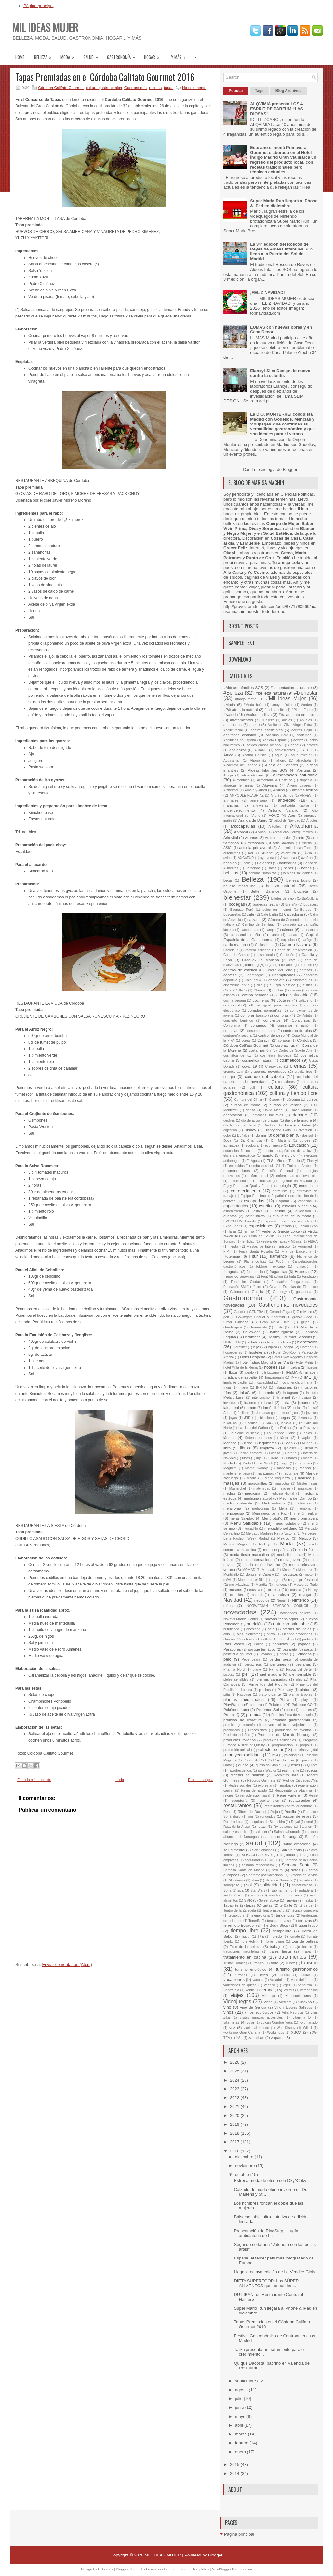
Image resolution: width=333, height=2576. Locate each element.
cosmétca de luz (237, 1055)
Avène (267, 853)
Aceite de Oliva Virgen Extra (290, 725)
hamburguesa (281, 1332)
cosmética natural (257, 1060)
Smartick (305, 1880)
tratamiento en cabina (244, 1957)
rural (309, 1822)
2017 (235, 2141)
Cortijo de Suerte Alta (295, 1050)
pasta (308, 1649)
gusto (279, 1327)
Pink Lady (285, 1690)
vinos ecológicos (259, 2012)
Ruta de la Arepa (236, 1826)
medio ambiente (237, 1503)
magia (283, 1463)
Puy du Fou (283, 1760)
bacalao (230, 863)
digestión (230, 1130)
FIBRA (313, 1241)
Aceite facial (233, 730)
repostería (239, 1800)
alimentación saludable (295, 775)
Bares (272, 868)
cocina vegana (234, 1000)
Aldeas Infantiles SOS (267, 770)
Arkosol (260, 832)
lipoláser (289, 1448)
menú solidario (286, 1523)
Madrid (229, 1463)
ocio (270, 1629)
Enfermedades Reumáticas (250, 1181)
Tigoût (246, 1936)
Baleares (264, 863)
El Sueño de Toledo (283, 1160)
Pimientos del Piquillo (268, 1684)
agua (279, 755)
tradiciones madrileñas (241, 1951)
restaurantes (237, 1805)
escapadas (254, 1200)
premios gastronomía (291, 1720)
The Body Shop (275, 1925)
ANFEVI (306, 795)
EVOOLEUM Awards (239, 1221)
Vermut (289, 1990)
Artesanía (256, 843)
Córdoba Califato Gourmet (61, 88)
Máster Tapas (307, 1483)
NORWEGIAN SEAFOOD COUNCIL (278, 1606)
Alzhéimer (230, 790)
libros (245, 1447)
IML (307, 1377)
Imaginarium (274, 1377)
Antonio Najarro (283, 810)
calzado (253, 919)
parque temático (261, 1649)
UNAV (305, 1975)
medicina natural (258, 1498)
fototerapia (255, 1272)
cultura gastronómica (104, 88)
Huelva (294, 1367)
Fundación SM (234, 1286)
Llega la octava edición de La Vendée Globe (275, 2271)
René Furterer (289, 1795)
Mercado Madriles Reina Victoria (271, 1533)
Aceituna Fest (277, 735)
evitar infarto (255, 1216)
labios (307, 1433)
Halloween (252, 1332)
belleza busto (298, 880)
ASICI (227, 848)
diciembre (245, 2156)
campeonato (250, 930)
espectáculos (235, 1205)
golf (226, 1317)
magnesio (303, 1463)
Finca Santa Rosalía (256, 1251)
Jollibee (243, 1413)
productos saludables (279, 1740)
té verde (306, 1905)
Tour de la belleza (246, 1946)
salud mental (234, 1850)
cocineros (261, 1000)
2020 (235, 2115)
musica (254, 1590)
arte (301, 837)
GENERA (256, 1312)
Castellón (287, 955)
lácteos (229, 1438)
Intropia (305, 1397)
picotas (228, 1674)
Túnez (290, 1963)
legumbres (268, 1443)
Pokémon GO (302, 1704)
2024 (235, 2080)
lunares (291, 1458)
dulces (305, 1140)
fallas (233, 1231)
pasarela (290, 1649)
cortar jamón (260, 1050)
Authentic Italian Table (295, 848)
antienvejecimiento (239, 810)
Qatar (227, 1765)
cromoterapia (233, 1071)
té (290, 1905)
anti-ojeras (260, 805)
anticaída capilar (295, 805)
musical (295, 1590)
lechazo (229, 1443)
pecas (283, 1654)
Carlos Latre (264, 945)
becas (228, 880)
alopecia (306, 780)
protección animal (236, 1750)
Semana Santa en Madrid (243, 1870)
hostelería (257, 1352)
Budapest (310, 904)
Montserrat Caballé (259, 1574)
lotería (292, 1453)
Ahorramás (258, 760)
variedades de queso (239, 1985)
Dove (227, 1140)
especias (305, 1201)
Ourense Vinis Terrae (239, 1639)
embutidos (237, 1165)
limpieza (267, 1448)
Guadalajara (232, 1327)
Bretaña (291, 904)
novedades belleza (295, 1613)
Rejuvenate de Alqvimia (293, 1790)
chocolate (276, 980)
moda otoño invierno (262, 1564)
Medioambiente (273, 1503)
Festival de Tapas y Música (281, 1241)
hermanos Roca (279, 1342)
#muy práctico (282, 705)
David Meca (272, 1110)
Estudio (278, 1211)
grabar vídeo (302, 1317)
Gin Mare (304, 1311)
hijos (257, 1347)
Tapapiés (231, 1905)
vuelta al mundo (256, 2028)
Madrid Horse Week (257, 1463)
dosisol (307, 1135)
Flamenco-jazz (255, 1261)
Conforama (231, 1025)
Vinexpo (305, 2002)
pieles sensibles (235, 1679)
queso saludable (268, 1765)
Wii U (307, 2028)
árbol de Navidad (287, 820)
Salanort (306, 1826)
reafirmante (290, 1770)
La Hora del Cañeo (253, 1428)
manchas (284, 1468)
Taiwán (291, 1900)
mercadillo (250, 1528)
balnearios (288, 863)
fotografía (231, 1271)
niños (228, 1605)
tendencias (285, 1915)
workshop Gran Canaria (241, 2032)
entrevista (280, 1191)
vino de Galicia (253, 2007)
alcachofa (303, 760)
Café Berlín (269, 914)
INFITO (261, 1387)
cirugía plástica (282, 985)
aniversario (258, 800)
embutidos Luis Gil (265, 1165)
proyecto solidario (245, 1754)
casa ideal (265, 955)
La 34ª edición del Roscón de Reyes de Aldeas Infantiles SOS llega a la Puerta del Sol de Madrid (281, 251)
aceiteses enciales (239, 735)
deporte (300, 1115)
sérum (277, 1870)
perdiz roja (253, 1664)
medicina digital (282, 1493)
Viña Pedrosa (292, 2012)
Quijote (312, 1765)
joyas (233, 1418)
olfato (271, 1634)
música (273, 1589)
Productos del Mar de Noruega (285, 1735)
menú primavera (304, 1518)
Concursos (301, 1020)
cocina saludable (292, 994)
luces (246, 1458)
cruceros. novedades (268, 1071)
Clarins (259, 990)
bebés (306, 868)
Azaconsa (287, 858)
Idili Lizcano (270, 1372)
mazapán (305, 1488)
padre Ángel (287, 1639)
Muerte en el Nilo (251, 1580)
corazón (284, 1040)
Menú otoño (272, 1518)
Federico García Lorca (280, 1231)
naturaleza (280, 1594)
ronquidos (267, 1816)
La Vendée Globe (281, 1433)
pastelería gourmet (237, 1654)
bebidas (230, 872)
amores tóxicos (305, 790)
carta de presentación (295, 950)
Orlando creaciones (297, 1634)
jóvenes (312, 1413)
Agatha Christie (254, 755)
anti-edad (286, 800)
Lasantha (153, 2569)
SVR (248, 1900)
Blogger (290, 469)
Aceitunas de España (239, 740)
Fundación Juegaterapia (291, 1282)
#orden (306, 705)
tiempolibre (282, 1931)
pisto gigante (270, 1694)
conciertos (272, 1020)
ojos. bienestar (248, 1634)
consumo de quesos (261, 1030)
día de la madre (298, 1120)
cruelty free (303, 1071)
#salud (229, 714)
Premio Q (231, 1714)
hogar (154, 54)
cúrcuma (293, 1099)
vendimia (305, 1985)
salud (92, 54)
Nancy (313, 1590)
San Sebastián (263, 1850)
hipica (272, 1347)
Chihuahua (253, 980)
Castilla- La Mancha (260, 960)
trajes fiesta (280, 1951)
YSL (239, 2038)
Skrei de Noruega (278, 1880)
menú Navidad (242, 1518)
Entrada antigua (200, 1780)
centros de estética (240, 970)
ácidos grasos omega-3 (265, 745)
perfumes (278, 1664)
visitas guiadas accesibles (261, 2017)
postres (306, 1709)
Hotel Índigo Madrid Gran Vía (264, 1362)
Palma (258, 1644)
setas (295, 1870)
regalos (285, 1785)
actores (312, 745)
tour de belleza (305, 1941)
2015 (235, 2464)
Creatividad (273, 1066)
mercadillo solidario (280, 1528)
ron (250, 1816)
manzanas (265, 1473)
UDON (285, 1975)
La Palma (282, 1427)
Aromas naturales (278, 838)
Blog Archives (288, 90)
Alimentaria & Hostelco (274, 780)
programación (282, 1745)
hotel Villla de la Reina (240, 1367)
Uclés (263, 1975)
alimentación (252, 775)
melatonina (260, 1508)
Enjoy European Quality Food (246, 1186)
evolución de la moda (292, 1216)
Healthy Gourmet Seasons (289, 1337)
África (228, 755)
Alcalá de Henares (281, 765)
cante (275, 935)
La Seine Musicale (244, 1433)
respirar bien (268, 1800)
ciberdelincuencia (236, 985)
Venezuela (231, 1990)
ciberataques (302, 980)
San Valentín (291, 1850)
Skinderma (237, 1880)
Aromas (251, 837)
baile (247, 863)
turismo (309, 1962)
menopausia (233, 1513)
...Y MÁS (179, 54)
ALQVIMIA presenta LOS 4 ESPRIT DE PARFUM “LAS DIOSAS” (276, 108)
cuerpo (229, 1076)
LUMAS (273, 1458)
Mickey (264, 1544)
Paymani (265, 1654)
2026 (235, 2062)
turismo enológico (250, 1969)
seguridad (287, 1855)
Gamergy (280, 1292)
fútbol (257, 1286)
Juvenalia (305, 1418)
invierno (250, 1403)
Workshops (275, 2032)
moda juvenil (290, 1560)
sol (249, 1884)
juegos (284, 1417)
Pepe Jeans (251, 1659)
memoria (303, 1508)
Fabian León (308, 1226)
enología (283, 1185)
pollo (289, 1710)
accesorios (232, 724)
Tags (259, 90)
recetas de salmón (247, 1775)
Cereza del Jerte (279, 970)
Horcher (306, 1347)
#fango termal (246, 699)
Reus (227, 1812)
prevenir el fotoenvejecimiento (287, 1725)
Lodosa (274, 1453)
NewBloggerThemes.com (232, 2569)
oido (226, 1634)
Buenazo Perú (241, 909)
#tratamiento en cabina (298, 714)
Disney (250, 1130)
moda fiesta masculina (249, 1554)
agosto (242, 2389)
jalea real (231, 1407)
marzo (241, 2434)
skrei (255, 1880)
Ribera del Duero (251, 1812)
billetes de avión (283, 898)
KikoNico (230, 1423)
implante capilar (235, 1382)
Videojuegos (237, 2001)
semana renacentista (258, 1865)
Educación (299, 1145)
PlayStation (233, 1704)
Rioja (274, 1812)
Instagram (290, 1393)
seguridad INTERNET (261, 1860)
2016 (235, 2151)
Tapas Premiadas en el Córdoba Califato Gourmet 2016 (104, 77)
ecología (252, 1145)
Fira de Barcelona (296, 1251)
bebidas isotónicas (262, 873)
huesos (312, 1367)
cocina (295, 990)
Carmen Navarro (295, 944)
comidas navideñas (264, 1010)
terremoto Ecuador (239, 1925)
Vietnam (285, 2002)
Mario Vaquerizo (277, 1478)
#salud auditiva (259, 714)
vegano (269, 1985)
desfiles (229, 1120)
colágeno (305, 1000)
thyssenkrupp (306, 1925)
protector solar (269, 1749)
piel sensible (300, 1674)
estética (266, 1205)
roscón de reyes (297, 1816)
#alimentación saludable (291, 687)
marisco (304, 1478)
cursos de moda (245, 1105)
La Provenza (308, 1428)
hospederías (232, 1352)
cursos (312, 1099)
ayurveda (267, 858)
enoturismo (308, 1185)
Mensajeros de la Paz (269, 1513)
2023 (235, 2088)
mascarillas (257, 1483)
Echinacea (231, 1145)
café (250, 914)
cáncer (287, 929)
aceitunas (304, 735)
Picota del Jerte (299, 1669)
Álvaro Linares (299, 785)
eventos (230, 1216)
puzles (307, 1760)
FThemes (105, 2569)
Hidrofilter (239, 1347)
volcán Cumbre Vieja (277, 2022)
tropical (259, 1963)
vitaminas (231, 2022)
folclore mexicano (270, 1266)
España (282, 1201)
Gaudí (238, 1312)
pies (299, 1679)
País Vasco (233, 1644)
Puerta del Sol (254, 1760)
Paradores (232, 1649)
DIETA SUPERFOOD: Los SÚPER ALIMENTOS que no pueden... (266, 2283)
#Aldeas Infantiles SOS (243, 687)
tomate (294, 1936)
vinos (228, 2012)
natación (236, 1595)
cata (292, 960)
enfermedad (257, 1175)
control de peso (271, 1035)
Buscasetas (232, 914)
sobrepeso (231, 1885)
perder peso (280, 1659)
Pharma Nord (234, 1669)
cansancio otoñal (245, 934)
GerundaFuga (280, 1312)
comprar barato (253, 1015)
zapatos (277, 2037)
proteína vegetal (305, 1750)
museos (235, 1589)
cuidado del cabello (264, 1076)
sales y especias (235, 1832)
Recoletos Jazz (286, 1775)
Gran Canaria (236, 1322)
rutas (261, 1826)
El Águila (253, 1161)
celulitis (306, 965)
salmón (261, 1831)
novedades (240, 1612)
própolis (306, 1745)
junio (240, 2407)
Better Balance (264, 891)
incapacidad (264, 1382)
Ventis (249, 1990)
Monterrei (305, 1569)
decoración (232, 1115)
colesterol (231, 1005)
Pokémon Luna (236, 1709)
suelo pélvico (233, 1895)
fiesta (233, 1246)
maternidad (261, 1488)
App (291, 815)
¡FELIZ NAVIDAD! (267, 292)
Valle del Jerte (302, 1980)
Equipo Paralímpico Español (262, 1196)
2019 (235, 2124)
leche (248, 1443)
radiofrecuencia (240, 1770)
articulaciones (283, 843)
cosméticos (290, 1060)
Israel (268, 1402)
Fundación (310, 1276)
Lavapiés (305, 1438)
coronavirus (285, 1045)
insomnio (266, 1392)
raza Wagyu (267, 1770)
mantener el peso (236, 1473)
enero (241, 2451)
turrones (241, 1975)
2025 (235, 2071)
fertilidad (248, 1241)
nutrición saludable (291, 1623)
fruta (292, 1276)
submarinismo (282, 1890)
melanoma (232, 1508)
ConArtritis (305, 1015)
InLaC (245, 1392)
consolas (230, 1030)
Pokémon (277, 1704)
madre (308, 1458)
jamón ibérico (274, 1407)
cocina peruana (255, 995)
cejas (269, 965)
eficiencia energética (239, 1155)
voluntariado (308, 2022)
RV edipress (282, 1826)
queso (243, 1765)
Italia (285, 1402)
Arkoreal (241, 832)
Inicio (119, 1780)
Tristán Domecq (235, 1963)
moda (69, 54)
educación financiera (239, 1151)
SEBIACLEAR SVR (257, 1855)
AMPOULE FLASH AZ (247, 795)
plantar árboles (300, 1694)
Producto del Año (236, 1735)
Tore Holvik (249, 1941)
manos (305, 1468)
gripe (305, 1322)
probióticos (231, 1730)
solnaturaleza (302, 1885)
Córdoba (304, 1040)
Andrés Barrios (282, 795)
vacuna (258, 1980)
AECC (307, 750)
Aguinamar (231, 760)
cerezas (306, 970)
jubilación (265, 1418)
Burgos (305, 909)
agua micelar (301, 755)
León (288, 1443)
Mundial (261, 1584)
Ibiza (233, 1372)
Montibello (231, 1574)
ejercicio (288, 1155)
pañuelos (280, 1644)
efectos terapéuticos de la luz (288, 1151)
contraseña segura (237, 1035)
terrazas (305, 1920)
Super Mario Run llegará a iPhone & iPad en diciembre (283, 203)
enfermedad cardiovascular (297, 1176)
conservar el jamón (293, 1025)
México (305, 1538)
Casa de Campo (236, 955)
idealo (249, 1372)
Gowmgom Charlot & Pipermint (260, 1317)
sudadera (306, 1890)
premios (253, 1714)
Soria (227, 1890)
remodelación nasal (255, 1795)
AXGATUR (246, 858)
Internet (283, 1397)
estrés (257, 1211)
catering (252, 965)
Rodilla (290, 1811)
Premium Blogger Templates (186, 2569)
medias (229, 1493)
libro (227, 1448)
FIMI (226, 1251)
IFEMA (292, 1372)
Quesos (293, 1765)
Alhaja (228, 775)
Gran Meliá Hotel (275, 1322)
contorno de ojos (297, 1030)
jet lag (297, 1407)
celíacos (287, 965)
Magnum (229, 1468)
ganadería (303, 1292)
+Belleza (267, 720)
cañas (292, 935)
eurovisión (303, 1211)
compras (281, 1015)
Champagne (255, 975)
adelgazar (237, 750)
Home (19, 57)
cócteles (284, 1000)
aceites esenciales (267, 730)
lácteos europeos (258, 1438)
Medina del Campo (295, 1498)
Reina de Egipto (254, 1790)
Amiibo (279, 790)
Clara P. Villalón (235, 990)
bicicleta (301, 891)
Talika (308, 1900)
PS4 (275, 1755)
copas (245, 1040)
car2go (307, 940)
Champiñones (283, 975)
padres (307, 1639)
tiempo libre (244, 1930)
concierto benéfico (238, 1020)
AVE (251, 853)
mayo (240, 2416)
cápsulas (288, 940)
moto (309, 1574)
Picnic (273, 1669)
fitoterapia (231, 1256)
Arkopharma (304, 826)
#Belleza (233, 692)
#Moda (229, 704)
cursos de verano (285, 1105)
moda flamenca (289, 1555)
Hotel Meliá (304, 1362)
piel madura (270, 1674)
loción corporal (251, 1453)
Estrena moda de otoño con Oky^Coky (270, 2180)
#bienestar (306, 692)
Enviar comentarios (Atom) (67, 1964)
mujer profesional (303, 1579)
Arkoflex (274, 826)
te (281, 1905)
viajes (237, 1995)
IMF (294, 1377)
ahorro (281, 760)
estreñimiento (233, 1211)
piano (257, 1669)
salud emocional (297, 1844)
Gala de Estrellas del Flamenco (293, 1286)
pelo (227, 1659)
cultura (276, 1087)
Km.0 (269, 1423)
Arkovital (230, 837)
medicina (252, 1493)
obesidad (253, 1629)
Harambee (252, 1337)
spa (240, 1890)
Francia (302, 1271)
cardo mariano (235, 944)
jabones (304, 1402)
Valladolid (277, 1980)
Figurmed (305, 1246)
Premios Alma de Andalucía (292, 1715)
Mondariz (269, 1569)
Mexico (283, 1538)
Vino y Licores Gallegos (293, 2007)
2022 (235, 2097)
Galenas (236, 1292)
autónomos (231, 853)
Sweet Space (269, 1900)
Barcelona (252, 868)
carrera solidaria (257, 950)
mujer (276, 1579)
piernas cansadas (271, 1679)
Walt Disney (286, 2028)
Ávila (308, 853)
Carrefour (230, 950)
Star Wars (257, 1890)
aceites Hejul (301, 730)
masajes (231, 1483)
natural (257, 1595)
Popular (236, 90)
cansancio (309, 929)
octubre (242, 2174)
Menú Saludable (246, 1523)
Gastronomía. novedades (288, 1305)
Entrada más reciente (34, 1780)
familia (248, 1231)
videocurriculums (298, 1996)
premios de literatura (242, 1720)
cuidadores (286, 1082)
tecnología (236, 1915)
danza (250, 1110)
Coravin (263, 1040)
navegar (305, 1595)
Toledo (276, 1936)
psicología (292, 1755)
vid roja (268, 1996)
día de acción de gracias (260, 1120)
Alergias (304, 770)
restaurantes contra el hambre (288, 1806)
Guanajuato (258, 1327)
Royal (295, 1822)
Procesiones (257, 1730)
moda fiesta (308, 1549)
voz (232, 2027)
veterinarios (309, 1990)
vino (227, 2007)
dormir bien (283, 1135)
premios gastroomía (239, 1725)
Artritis (307, 843)
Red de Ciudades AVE (300, 1780)
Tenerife (254, 1920)
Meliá (283, 1508)
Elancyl (312, 1161)
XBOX (296, 2032)
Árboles (312, 820)
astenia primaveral (255, 847)
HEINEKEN (232, 1342)
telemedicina (260, 1915)
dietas (306, 1125)
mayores (284, 1488)
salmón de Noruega (280, 1836)
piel (245, 1674)
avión (227, 858)
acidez (298, 740)
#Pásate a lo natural (240, 710)
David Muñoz (301, 1110)
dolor (227, 1135)
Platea (284, 1700)
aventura (288, 853)
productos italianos (239, 1740)
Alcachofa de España (240, 765)
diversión (305, 1130)
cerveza (230, 975)
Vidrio (268, 2002)
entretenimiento (245, 1190)
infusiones (283, 1387)
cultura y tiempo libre (294, 1093)
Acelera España (274, 740)
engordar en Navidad (295, 1181)
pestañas (303, 1664)
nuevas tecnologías (281, 1619)
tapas (168, 88)
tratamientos (292, 1957)
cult (252, 1087)
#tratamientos (241, 720)
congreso (258, 1025)
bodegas (237, 904)
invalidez (229, 1403)
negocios (262, 1600)
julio (239, 2398)
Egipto (267, 1155)
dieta (288, 1125)
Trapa (306, 1951)
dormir (261, 1135)
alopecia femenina (238, 785)
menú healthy (306, 1513)
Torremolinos (274, 1941)
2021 (235, 2106)
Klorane (250, 1423)
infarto (243, 1387)
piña (226, 1694)
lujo (258, 1458)
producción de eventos (293, 1730)
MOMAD (248, 1569)
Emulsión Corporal (277, 1171)
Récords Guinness (261, 1780)
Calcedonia (293, 914)
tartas (267, 1905)
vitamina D (302, 2017)
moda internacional (257, 1560)
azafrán (307, 858)
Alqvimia (269, 785)
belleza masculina (239, 886)
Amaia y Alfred (256, 790)
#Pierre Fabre (302, 710)
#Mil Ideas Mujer (286, 698)
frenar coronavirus (238, 1276)
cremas (298, 1066)
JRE (247, 1418)
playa (305, 1700)
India (227, 1387)
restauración (299, 1800)
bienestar (237, 897)
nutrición (255, 1623)
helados (253, 1342)
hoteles (271, 1367)
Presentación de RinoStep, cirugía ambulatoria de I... (266, 2233)
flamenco (278, 1256)
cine (260, 985)
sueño (255, 1895)
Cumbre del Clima (248, 1099)
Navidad (232, 1600)
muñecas (280, 1584)
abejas (287, 720)
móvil (227, 1580)
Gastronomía (123, 54)
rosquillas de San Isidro (267, 1822)
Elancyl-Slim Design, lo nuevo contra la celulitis (280, 373)
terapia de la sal (279, 1920)
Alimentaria (241, 780)
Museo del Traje (306, 1584)
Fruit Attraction (272, 1276)
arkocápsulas (242, 826)
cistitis (307, 985)
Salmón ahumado (287, 1832)
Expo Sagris (232, 1226)
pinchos (265, 1690)
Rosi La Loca (233, 1822)
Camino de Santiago (258, 924)
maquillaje (290, 1473)
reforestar (265, 1785)
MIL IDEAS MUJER (45, 27)
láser (284, 1438)
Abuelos (306, 720)
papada (304, 1644)
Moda (286, 1543)
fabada (287, 1226)
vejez (287, 1985)
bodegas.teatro (265, 904)
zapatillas (256, 2037)
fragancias (278, 1271)
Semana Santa (296, 1864)
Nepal (281, 1600)
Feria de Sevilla (261, 1236)
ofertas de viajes (297, 1629)
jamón (251, 1407)
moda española (276, 1549)
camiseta (289, 924)
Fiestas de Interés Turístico (268, 1246)
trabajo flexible (300, 1947)
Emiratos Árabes (299, 1165)
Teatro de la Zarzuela (239, 1910)
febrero (242, 2442)
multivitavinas (239, 1584)
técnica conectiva (305, 1910)
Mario (251, 1478)
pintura (306, 1689)
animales (231, 800)
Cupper (274, 1099)
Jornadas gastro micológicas (278, 1413)
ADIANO (260, 750)
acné (294, 745)
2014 (235, 2473)
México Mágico (235, 1544)
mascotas (282, 1483)
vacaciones (234, 1979)
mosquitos (289, 1574)
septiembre (246, 2381)
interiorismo (261, 1397)
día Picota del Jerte (239, 1125)
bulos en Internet (276, 909)
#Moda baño (253, 705)
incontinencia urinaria (296, 1382)
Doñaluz (243, 1135)
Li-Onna (306, 1443)
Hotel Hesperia (252, 1357)
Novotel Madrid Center (240, 1619)
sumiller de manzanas (285, 1895)
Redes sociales (240, 1785)
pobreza (256, 1704)
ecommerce (274, 1145)
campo (270, 930)
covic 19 (249, 1066)
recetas (155, 88)
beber (288, 868)
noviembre (245, 2165)
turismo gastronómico (297, 1969)
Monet (287, 1569)
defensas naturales (268, 1115)
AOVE (274, 815)
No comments (194, 88)
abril (239, 2425)
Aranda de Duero (252, 820)
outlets (266, 1639)
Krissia (286, 1423)
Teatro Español (273, 1910)
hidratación (307, 1342)
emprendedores (236, 1170)
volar (250, 2022)
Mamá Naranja (257, 1468)
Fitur (253, 1256)
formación (303, 1266)
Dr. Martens (280, 1140)
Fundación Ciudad (246, 1282)
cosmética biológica (275, 1055)
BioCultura (310, 898)
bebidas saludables (298, 873)
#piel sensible (275, 710)
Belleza (45, 54)
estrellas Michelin (297, 1206)
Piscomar (244, 1694)
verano (266, 1990)
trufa (274, 1963)
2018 (235, 2133)
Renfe (313, 1795)
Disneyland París (277, 1130)
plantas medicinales (243, 1699)
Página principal (38, 5)
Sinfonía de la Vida (303, 1875)
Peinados (304, 1654)
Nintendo (300, 1600)
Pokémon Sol (267, 1709)
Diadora (269, 1125)
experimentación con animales (288, 1221)
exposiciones (261, 1225)
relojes (228, 1795)
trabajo (276, 1946)
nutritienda (231, 1629)
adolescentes (285, 750)
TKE (260, 1936)
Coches (278, 990)
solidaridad (270, 1884)
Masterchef (237, 1488)
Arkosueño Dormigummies (293, 832)
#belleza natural (271, 693)
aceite (254, 724)
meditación (303, 1503)
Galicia (257, 1291)
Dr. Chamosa (251, 1140)
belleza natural (280, 885)
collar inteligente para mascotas (272, 1005)
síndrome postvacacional (265, 1875)
